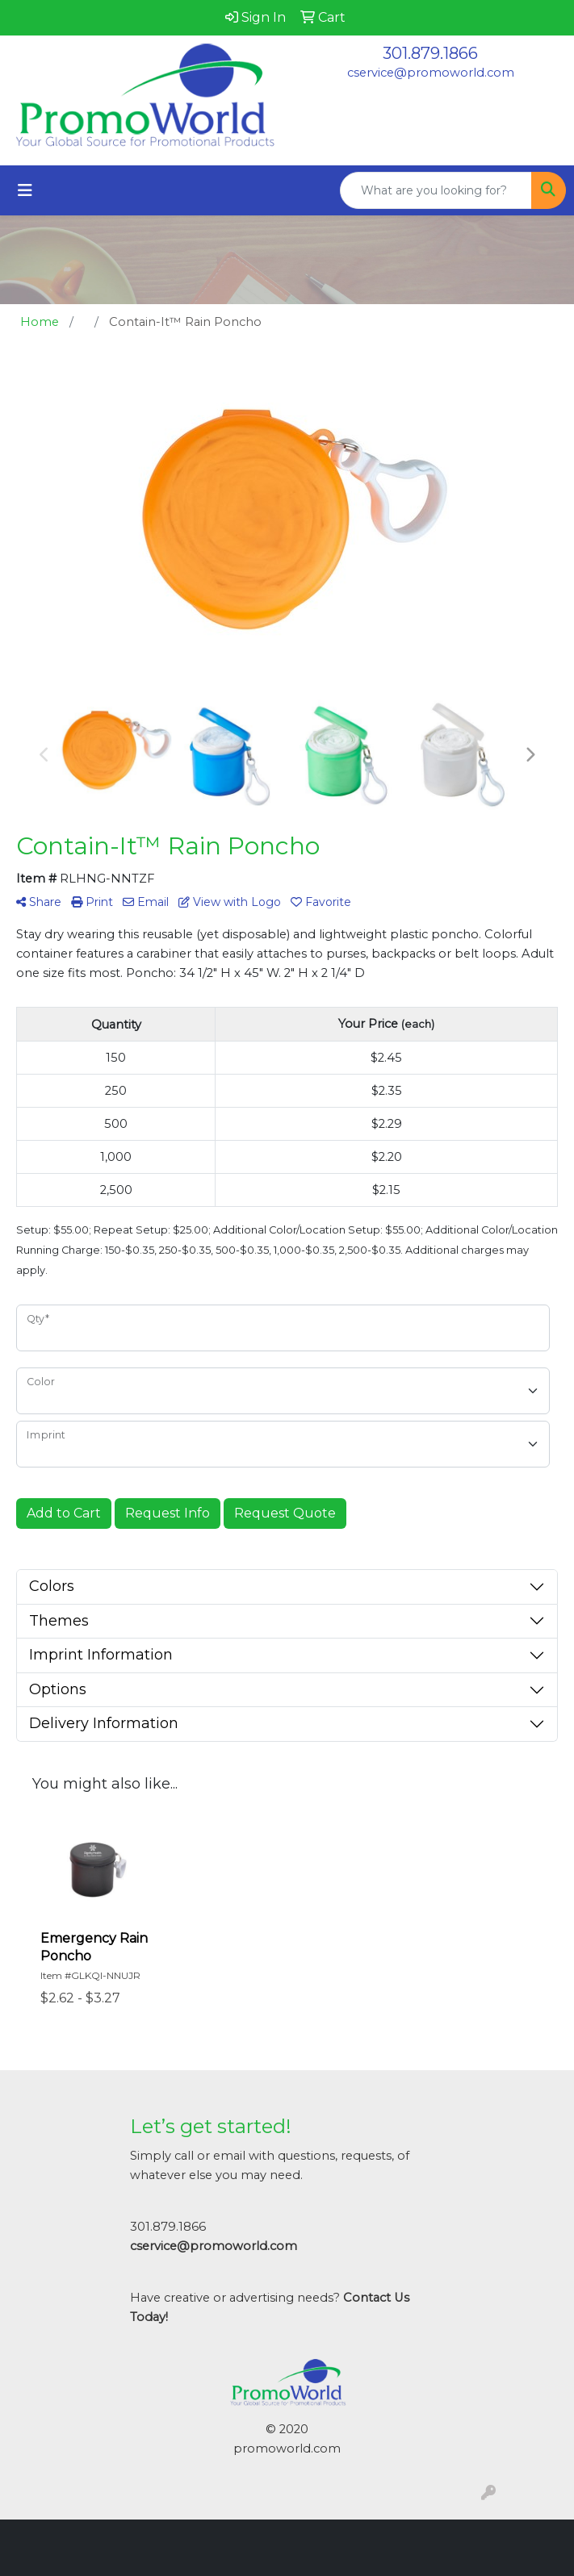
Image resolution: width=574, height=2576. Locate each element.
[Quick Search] (436, 190)
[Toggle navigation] (25, 190)
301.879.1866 (430, 53)
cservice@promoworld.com (430, 72)
